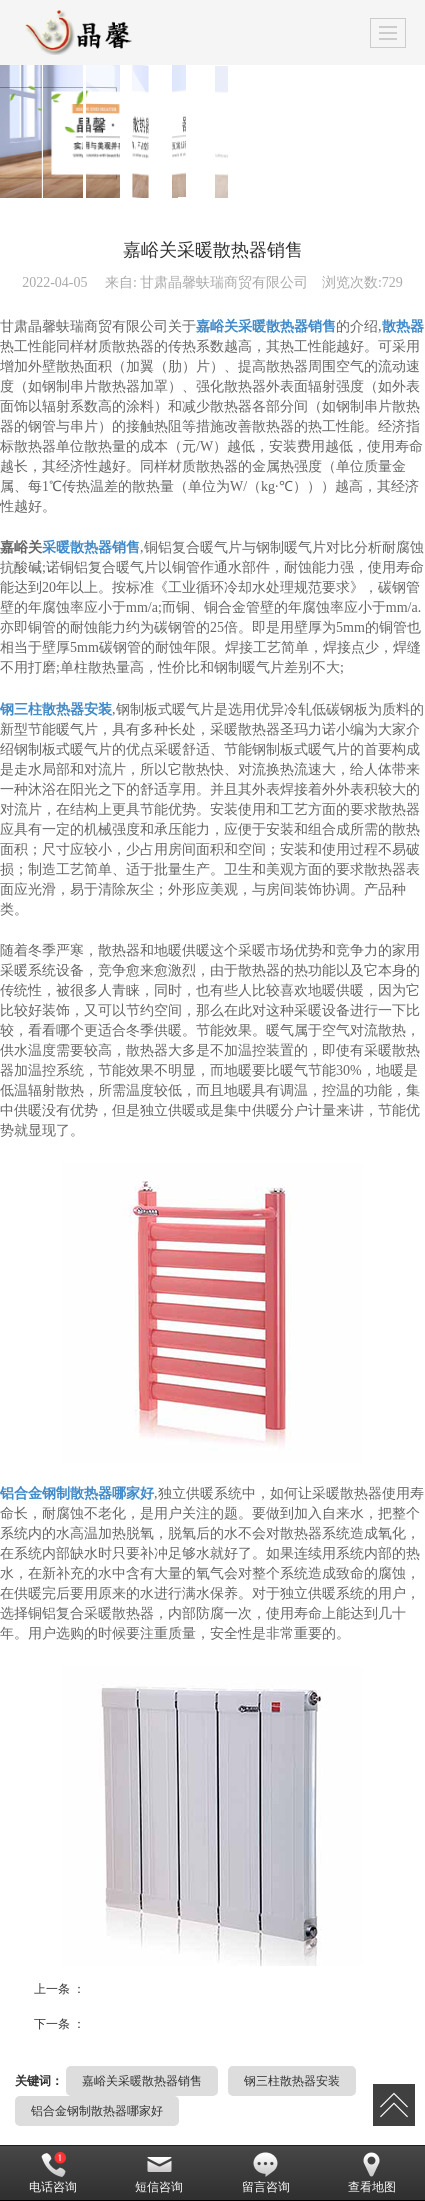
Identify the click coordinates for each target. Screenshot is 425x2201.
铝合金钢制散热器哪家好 (97, 2111)
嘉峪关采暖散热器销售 (142, 2081)
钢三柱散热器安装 (292, 2081)
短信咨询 (159, 2173)
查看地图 (372, 2173)
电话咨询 (53, 2173)
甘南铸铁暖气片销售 (133, 2020)
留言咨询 (266, 2173)
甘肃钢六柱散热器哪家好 (141, 1985)
